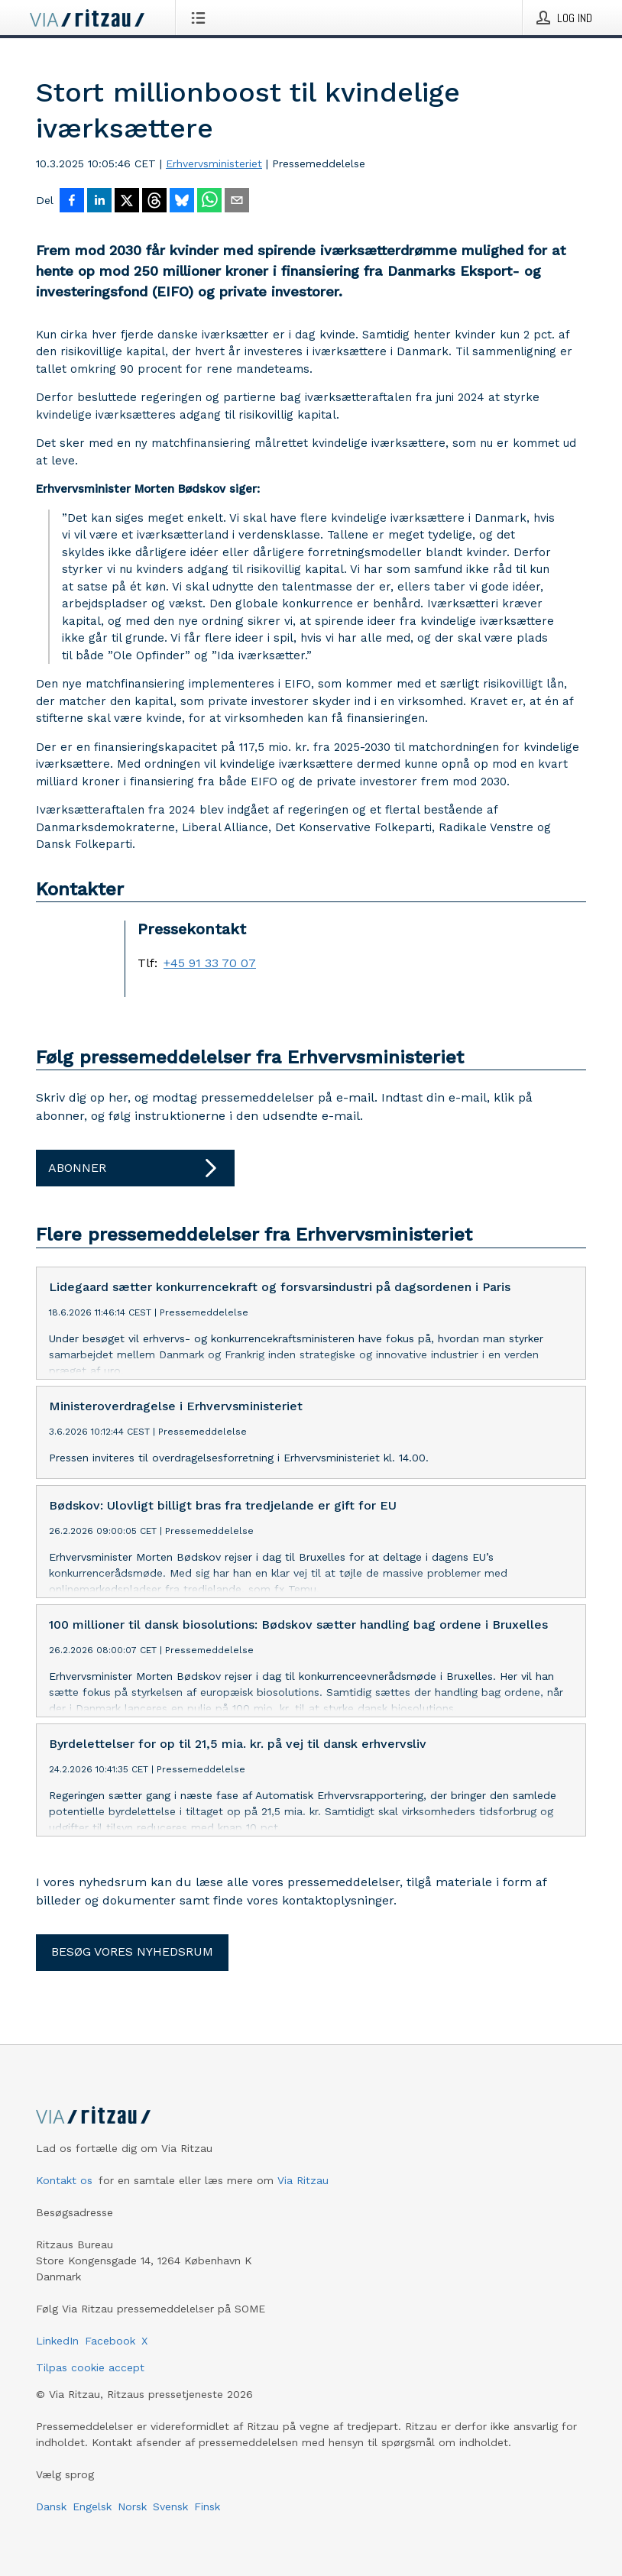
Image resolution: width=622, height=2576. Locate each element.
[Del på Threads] (154, 201)
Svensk (170, 2555)
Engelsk (92, 2555)
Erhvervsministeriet (214, 163)
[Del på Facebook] (72, 201)
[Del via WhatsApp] (209, 201)
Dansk (51, 2555)
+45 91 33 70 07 (210, 963)
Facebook (110, 2389)
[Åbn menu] (201, 17)
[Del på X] (127, 201)
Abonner (135, 1168)
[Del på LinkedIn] (99, 201)
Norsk (132, 2555)
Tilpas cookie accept (90, 2416)
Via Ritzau (303, 2229)
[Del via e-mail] (237, 201)
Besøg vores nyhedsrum (132, 2000)
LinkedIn (57, 2389)
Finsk (207, 2555)
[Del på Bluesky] (182, 201)
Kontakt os (64, 2229)
